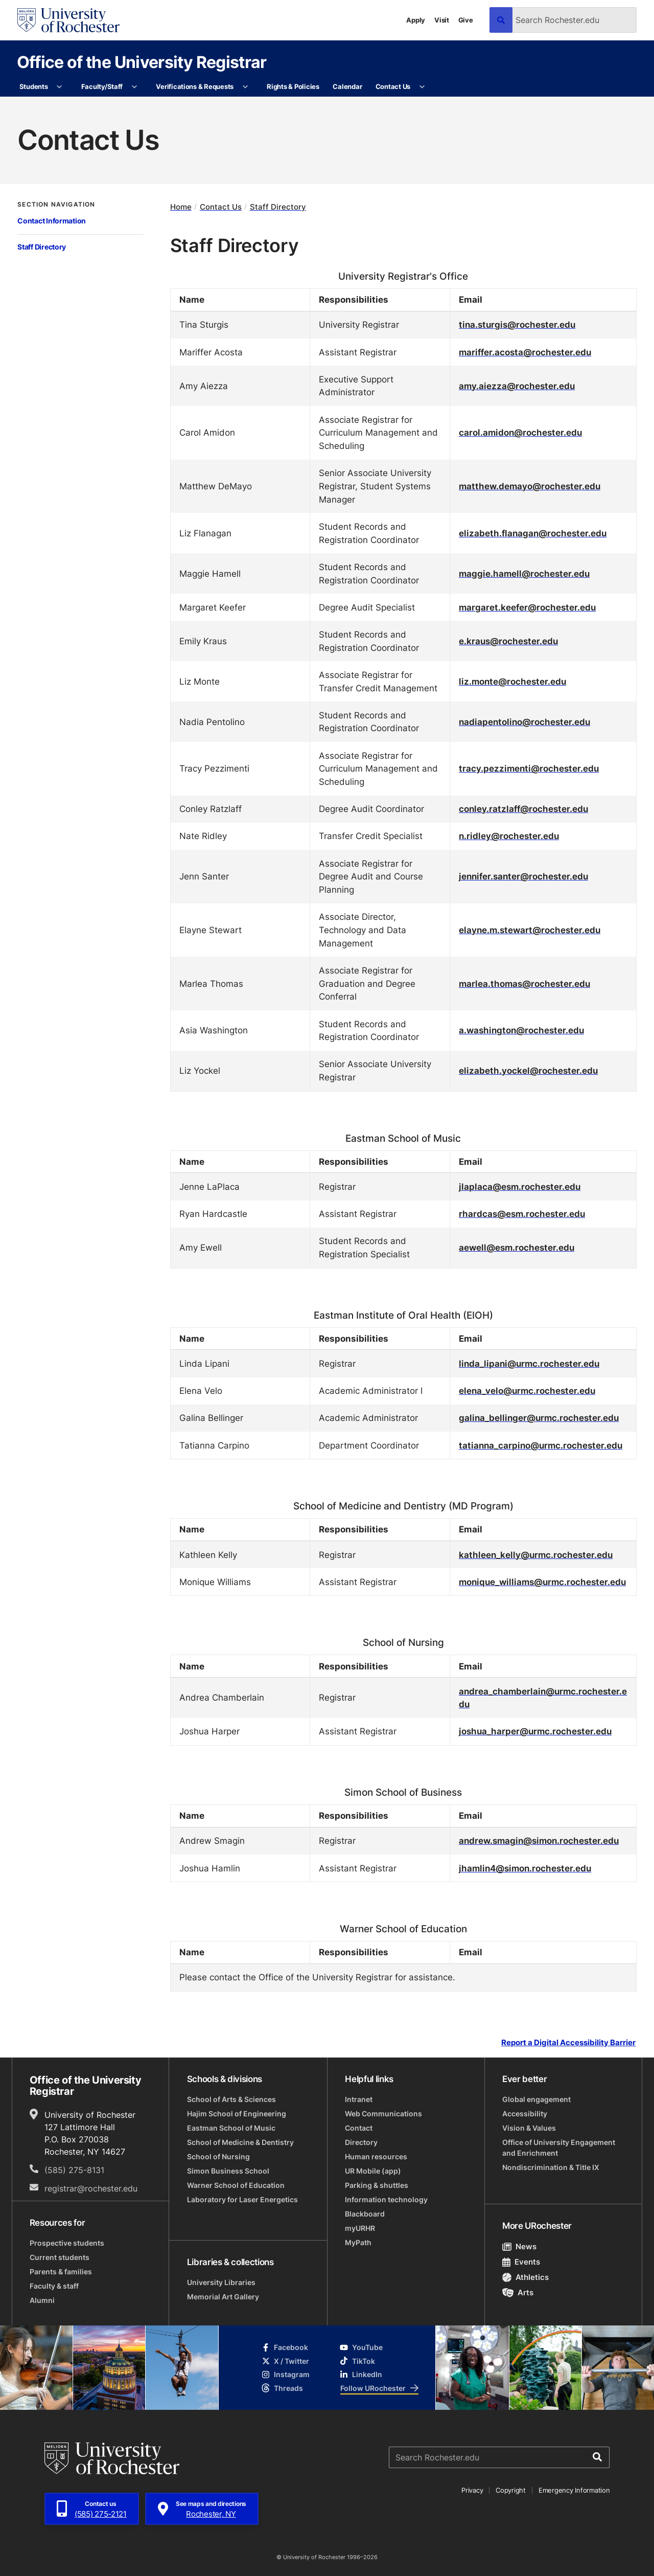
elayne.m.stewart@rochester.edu (529, 929)
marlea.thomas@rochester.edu (524, 983)
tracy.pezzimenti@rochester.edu (529, 768)
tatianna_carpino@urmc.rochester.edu (540, 1445)
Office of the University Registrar (142, 61)
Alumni (42, 2300)
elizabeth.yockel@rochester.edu (528, 1070)
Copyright (511, 2490)
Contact (358, 2128)
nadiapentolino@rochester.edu (524, 721)
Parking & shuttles (376, 2185)
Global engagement (536, 2099)
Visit (441, 20)
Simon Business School (228, 2171)
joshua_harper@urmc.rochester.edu (535, 1731)
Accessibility (524, 2113)
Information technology (386, 2199)
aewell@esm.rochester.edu (516, 1247)
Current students (59, 2257)
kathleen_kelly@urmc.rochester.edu (536, 1554)
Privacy (472, 2490)
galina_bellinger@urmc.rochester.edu (539, 1417)
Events (521, 2261)
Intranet (358, 2099)
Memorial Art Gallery (223, 2296)
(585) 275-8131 (74, 2170)
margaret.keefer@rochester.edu (527, 607)
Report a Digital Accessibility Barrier (568, 2042)
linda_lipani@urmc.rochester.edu (529, 1363)
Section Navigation (56, 204)
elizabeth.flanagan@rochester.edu (532, 533)
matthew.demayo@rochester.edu (529, 486)
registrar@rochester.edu (90, 2188)
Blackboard (365, 2214)
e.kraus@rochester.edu (508, 641)
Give (465, 20)
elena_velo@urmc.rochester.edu (527, 1390)
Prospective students (67, 2243)
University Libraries (221, 2282)
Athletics (525, 2277)
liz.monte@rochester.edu (512, 681)
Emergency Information (574, 2490)
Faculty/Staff (102, 86)
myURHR (360, 2228)
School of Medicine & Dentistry (240, 2142)
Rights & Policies (293, 86)
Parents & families (61, 2271)
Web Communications (383, 2113)
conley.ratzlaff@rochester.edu (523, 808)
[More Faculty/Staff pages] (134, 87)
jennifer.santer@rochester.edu (523, 876)
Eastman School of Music (231, 2128)
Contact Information (51, 220)
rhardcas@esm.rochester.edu (522, 1213)
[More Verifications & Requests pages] (245, 87)
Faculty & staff (54, 2286)
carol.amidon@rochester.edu (520, 432)
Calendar (347, 86)
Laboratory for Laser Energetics (242, 2199)
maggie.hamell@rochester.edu (524, 573)
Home (181, 206)
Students (33, 86)
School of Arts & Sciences (231, 2099)
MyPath (358, 2242)
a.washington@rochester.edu (521, 1030)
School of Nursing (218, 2156)
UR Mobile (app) (373, 2171)
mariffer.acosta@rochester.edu (525, 352)
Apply (415, 20)
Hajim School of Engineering (236, 2113)
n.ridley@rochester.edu (509, 835)
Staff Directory (41, 247)
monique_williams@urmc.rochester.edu (542, 1581)
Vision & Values (529, 2128)
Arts (517, 2292)
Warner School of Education (236, 2185)
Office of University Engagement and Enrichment (558, 2147)
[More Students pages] (59, 87)
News (519, 2246)
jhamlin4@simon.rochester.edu (525, 1868)
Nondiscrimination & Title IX (550, 2167)
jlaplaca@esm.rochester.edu (519, 1186)
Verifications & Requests (194, 86)
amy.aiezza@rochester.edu (517, 385)
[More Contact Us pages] (421, 87)
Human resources (376, 2156)
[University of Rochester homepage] (68, 20)
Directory (361, 2142)
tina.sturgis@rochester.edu (517, 324)
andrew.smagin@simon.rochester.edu (539, 1840)
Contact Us (393, 86)
